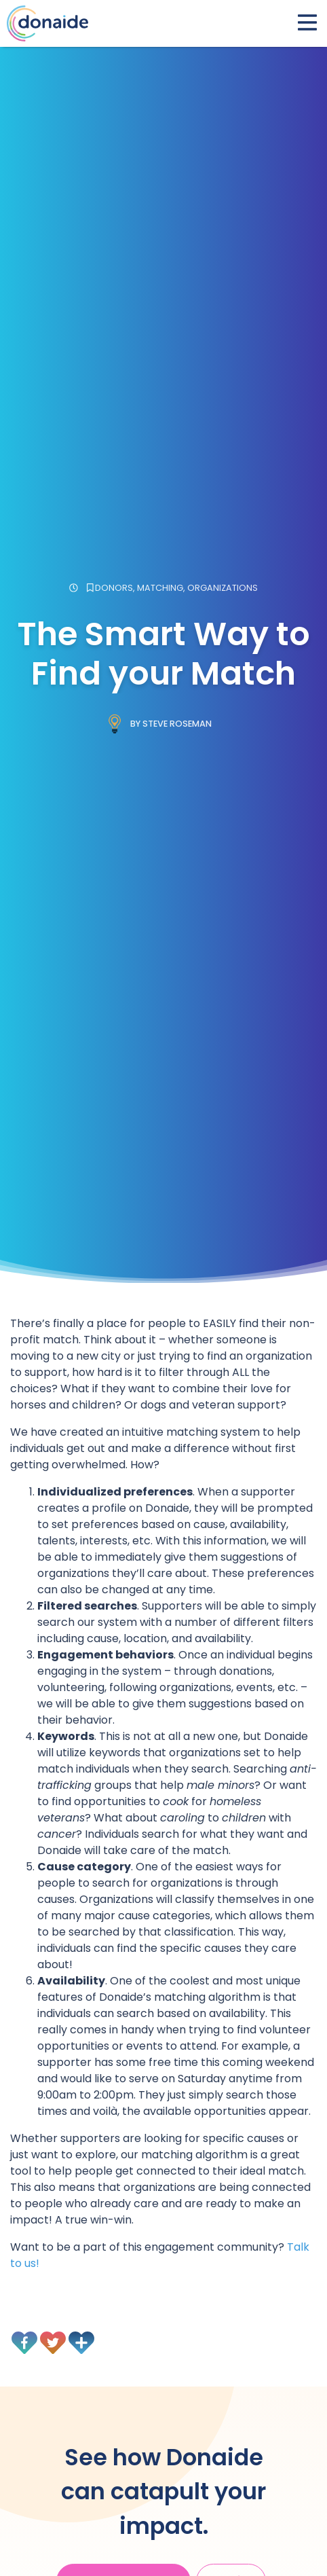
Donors (114, 588)
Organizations (222, 588)
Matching (160, 588)
